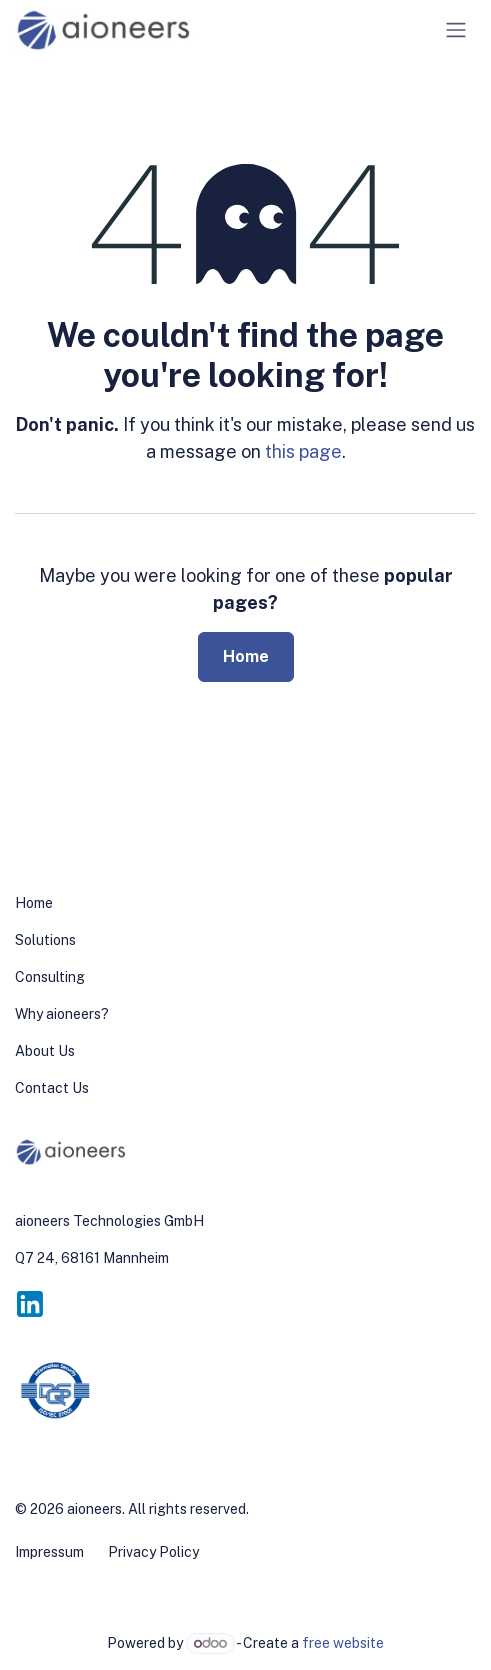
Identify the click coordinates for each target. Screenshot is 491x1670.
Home (246, 656)
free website (343, 1643)
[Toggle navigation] (456, 30)
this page (303, 451)
